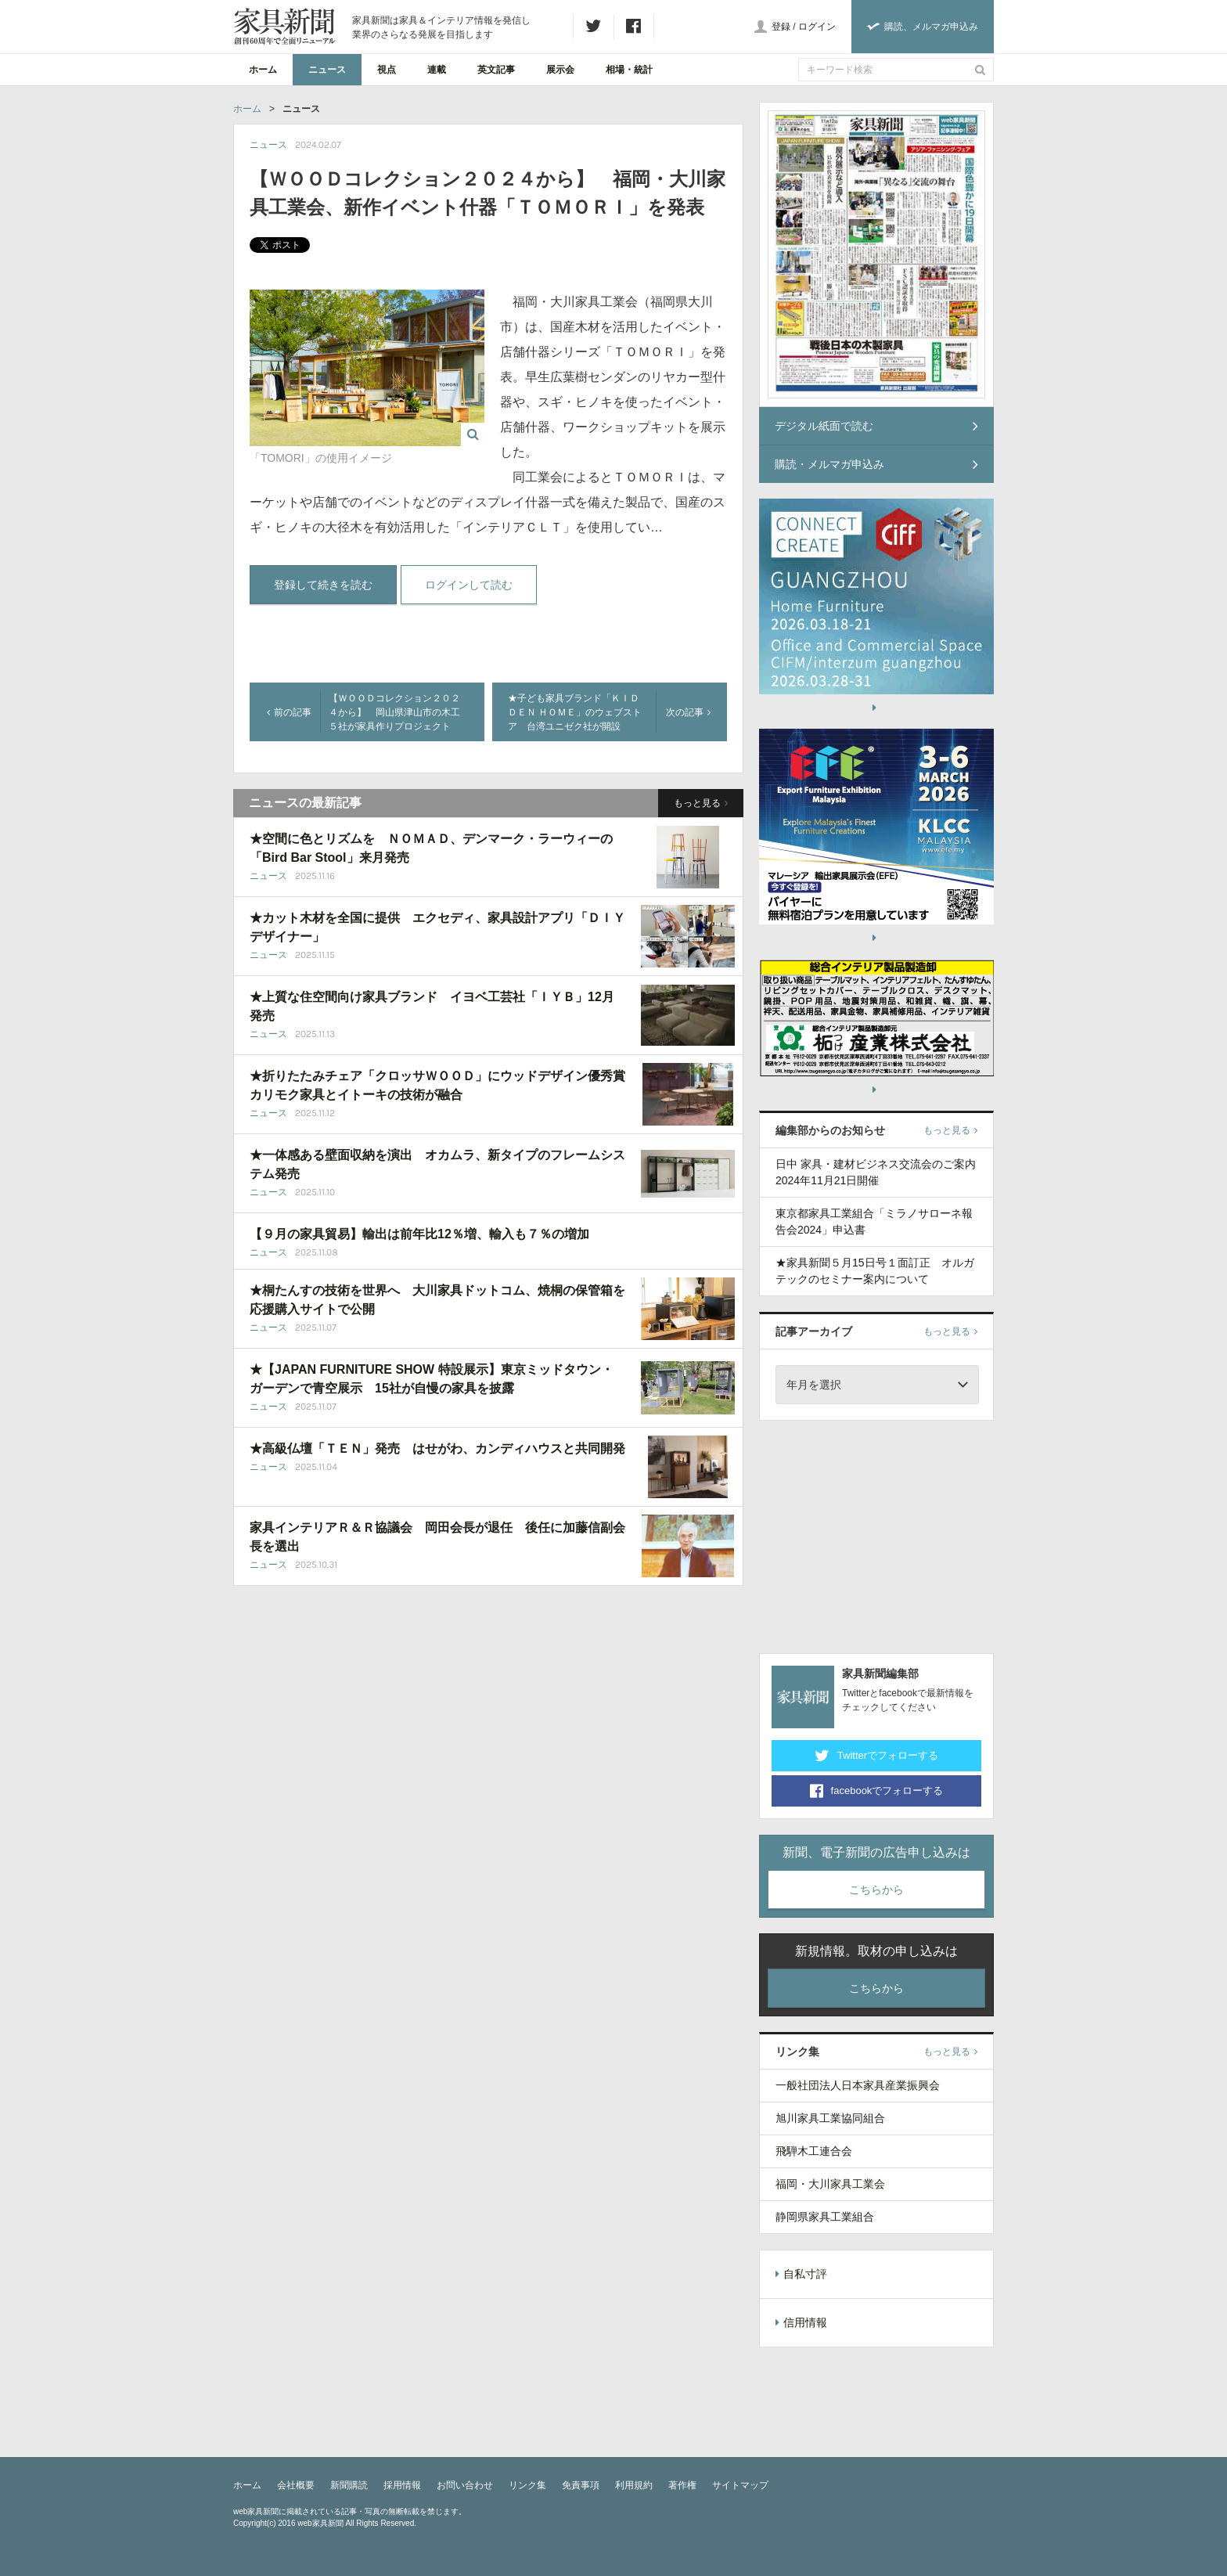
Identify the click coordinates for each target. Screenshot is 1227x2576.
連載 (436, 69)
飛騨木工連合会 (813, 2151)
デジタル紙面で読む (876, 426)
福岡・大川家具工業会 (830, 2184)
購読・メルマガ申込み (876, 464)
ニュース (327, 69)
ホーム (263, 69)
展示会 (560, 69)
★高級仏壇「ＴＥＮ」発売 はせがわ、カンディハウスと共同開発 (437, 1448)
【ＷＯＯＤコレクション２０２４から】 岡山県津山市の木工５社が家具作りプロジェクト (394, 712)
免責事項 (580, 2485)
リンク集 (527, 2485)
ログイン (817, 26)
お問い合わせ (465, 2485)
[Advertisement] (876, 1534)
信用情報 (801, 2322)
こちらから (876, 1889)
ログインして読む (469, 584)
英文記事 (496, 69)
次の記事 (688, 712)
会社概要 (296, 2485)
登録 (781, 26)
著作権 (682, 2485)
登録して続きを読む (323, 584)
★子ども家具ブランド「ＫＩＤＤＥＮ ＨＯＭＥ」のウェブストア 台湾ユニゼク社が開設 (575, 712)
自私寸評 (801, 2274)
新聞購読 (349, 2485)
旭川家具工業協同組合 (830, 2118)
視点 (386, 69)
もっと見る (701, 803)
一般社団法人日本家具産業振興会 (857, 2085)
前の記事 (289, 712)
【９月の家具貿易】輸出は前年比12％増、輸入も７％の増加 (419, 1234)
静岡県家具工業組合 (824, 2216)
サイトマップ (740, 2485)
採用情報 (402, 2485)
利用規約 (634, 2485)
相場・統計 (629, 69)
